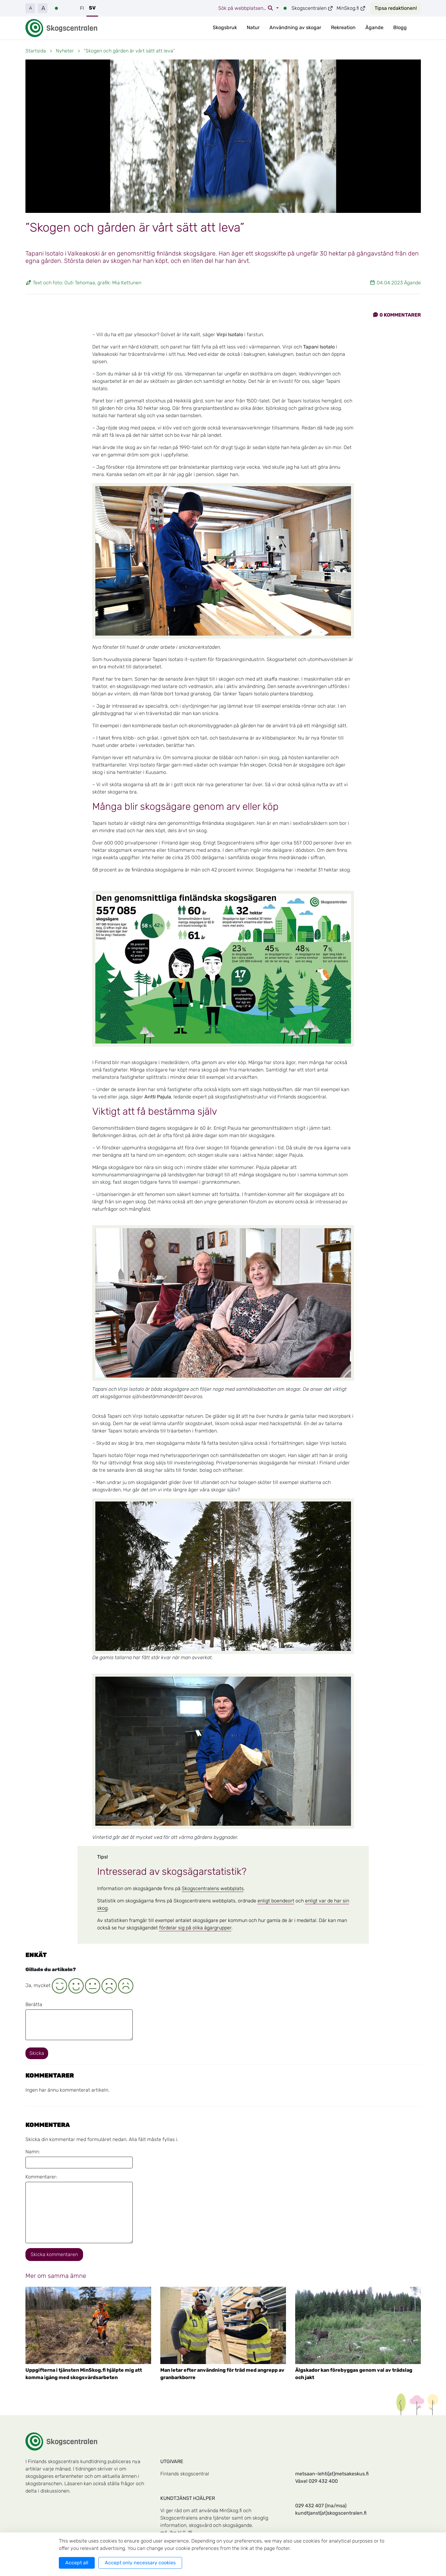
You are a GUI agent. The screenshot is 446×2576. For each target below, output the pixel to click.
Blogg (400, 27)
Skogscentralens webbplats (213, 1888)
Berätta (33, 2004)
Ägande (374, 27)
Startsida (35, 51)
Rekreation (343, 27)
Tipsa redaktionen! (396, 8)
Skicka (36, 2053)
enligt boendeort (275, 1901)
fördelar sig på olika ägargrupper (195, 1928)
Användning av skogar (295, 27)
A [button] (30, 8)
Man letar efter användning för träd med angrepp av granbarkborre (222, 2373)
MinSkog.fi (351, 8)
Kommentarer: (41, 2177)
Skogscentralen (312, 8)
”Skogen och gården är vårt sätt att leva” (129, 51)
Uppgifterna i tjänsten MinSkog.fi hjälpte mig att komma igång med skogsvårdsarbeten (83, 2373)
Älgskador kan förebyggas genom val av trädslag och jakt (353, 2373)
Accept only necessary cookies (140, 2563)
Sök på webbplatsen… (246, 8)
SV (92, 8)
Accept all (76, 2563)
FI (82, 8)
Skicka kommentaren (54, 2254)
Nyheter (65, 51)
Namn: (32, 2152)
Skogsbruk (225, 27)
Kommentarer (396, 315)
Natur (253, 27)
